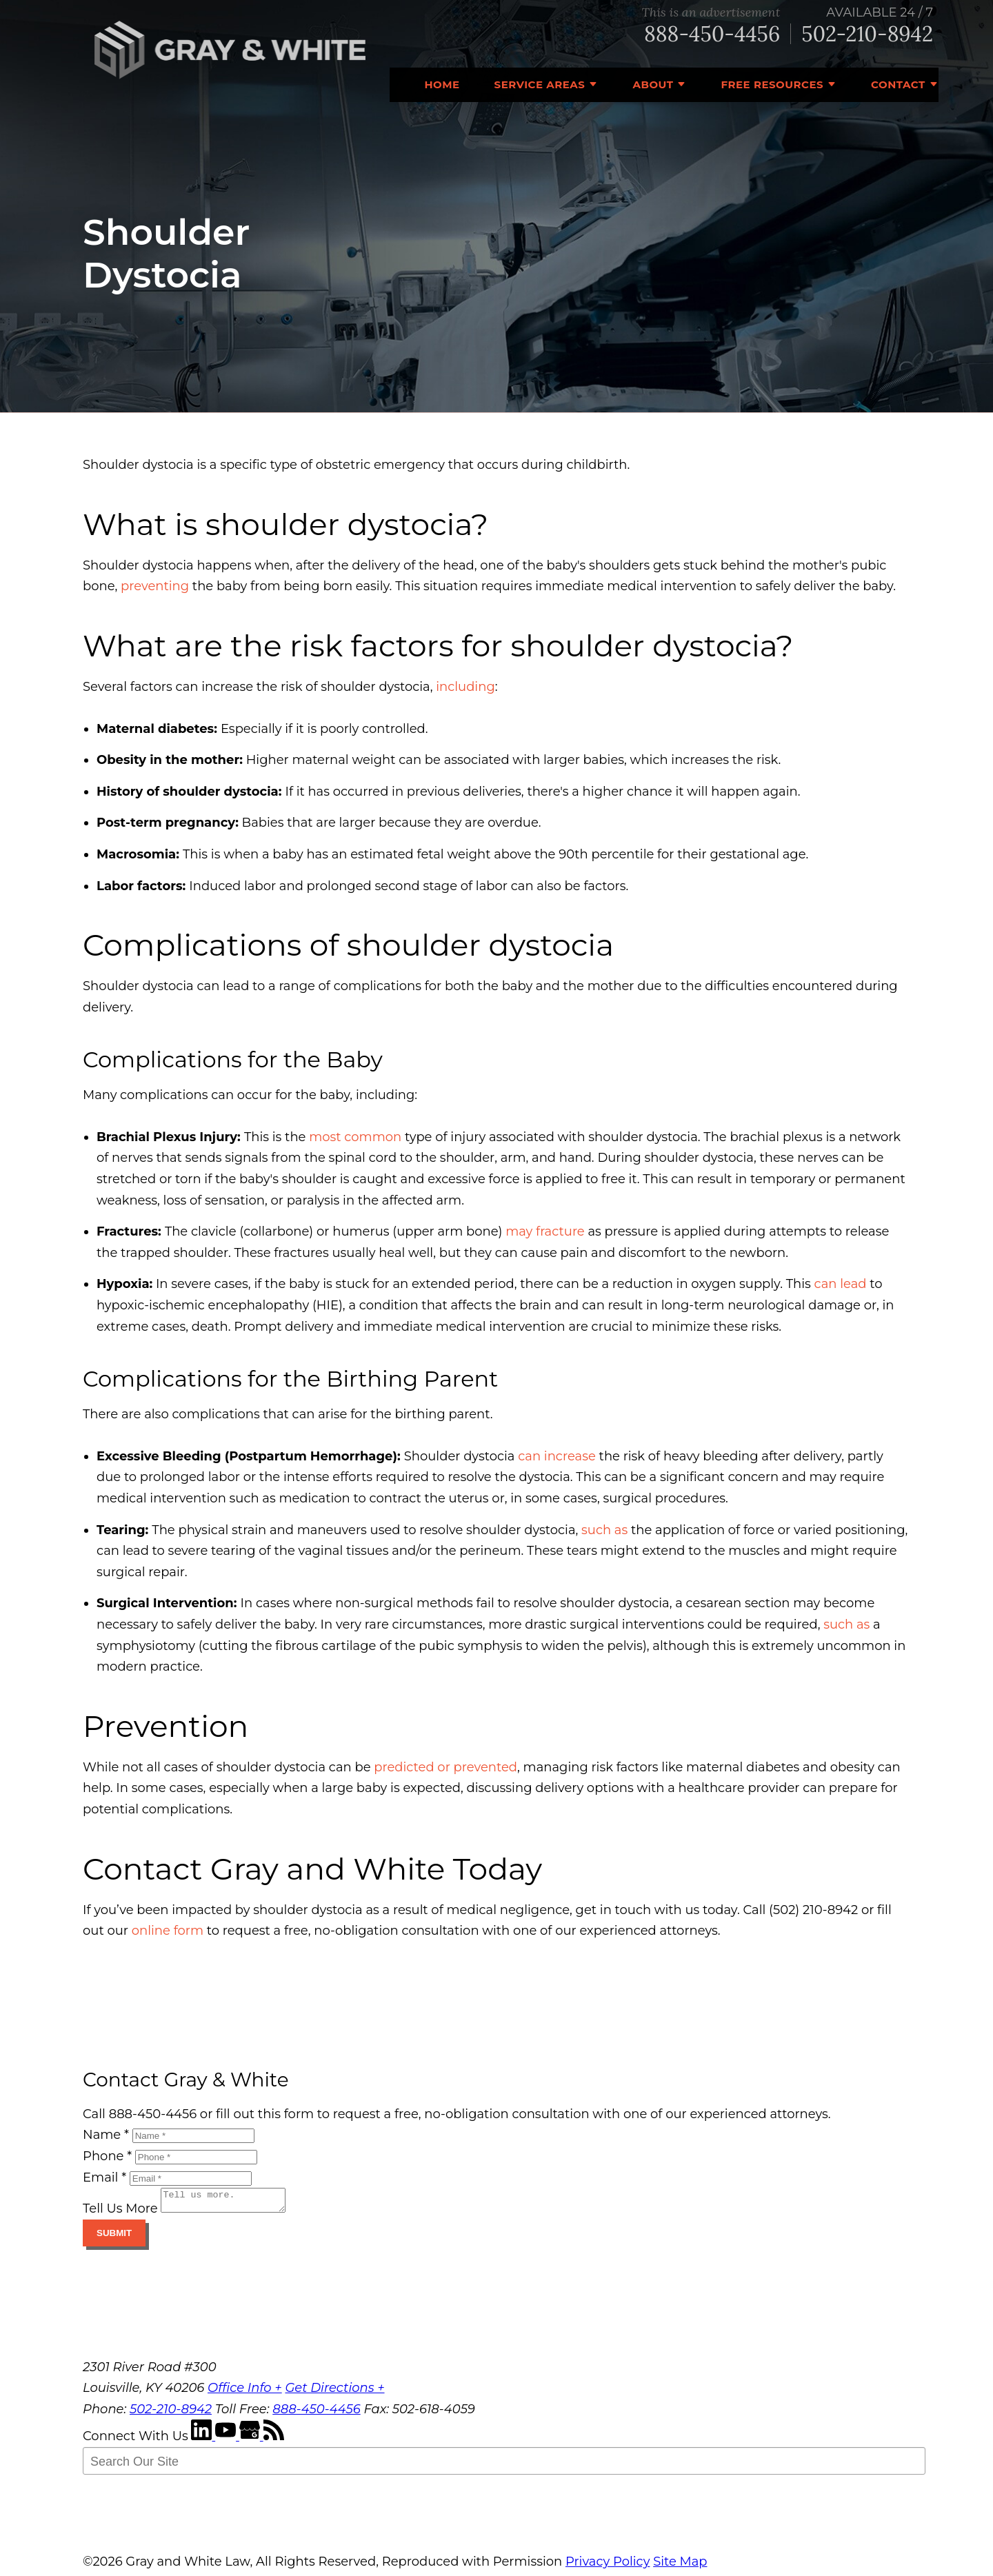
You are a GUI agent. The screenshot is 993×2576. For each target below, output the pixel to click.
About (652, 84)
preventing (155, 586)
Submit (114, 2237)
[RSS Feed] (273, 2440)
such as (604, 1530)
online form (167, 1930)
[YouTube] (227, 2440)
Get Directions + (334, 2391)
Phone (107, 2156)
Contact (898, 84)
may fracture (545, 1231)
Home (441, 84)
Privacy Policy (607, 2565)
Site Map (680, 2565)
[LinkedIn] (203, 2440)
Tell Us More (120, 2212)
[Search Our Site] (504, 2465)
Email (104, 2177)
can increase (557, 1456)
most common (355, 1137)
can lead (840, 1283)
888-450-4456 (712, 34)
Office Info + (245, 2391)
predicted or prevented (445, 1767)
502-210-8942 (867, 34)
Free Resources (772, 84)
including (465, 686)
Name (106, 2134)
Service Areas (539, 84)
